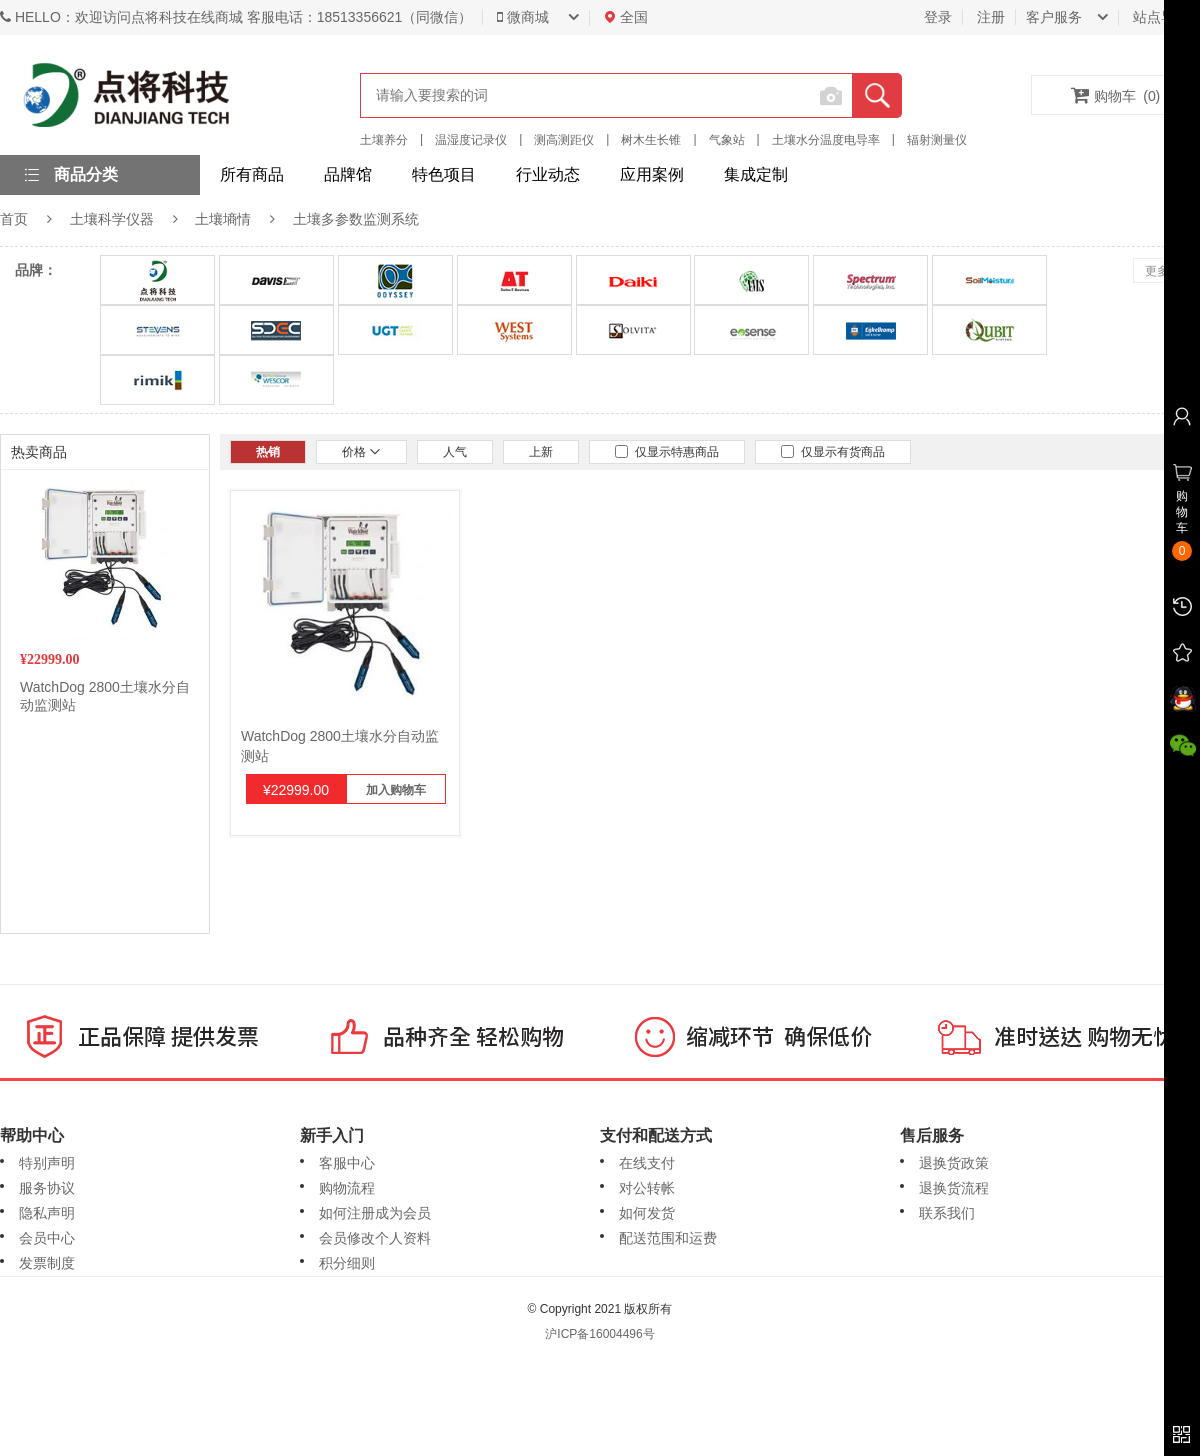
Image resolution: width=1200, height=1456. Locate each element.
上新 (541, 452)
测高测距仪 (564, 140)
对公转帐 (647, 1188)
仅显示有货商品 (833, 452)
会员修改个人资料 (375, 1238)
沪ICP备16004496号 (599, 1334)
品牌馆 (348, 174)
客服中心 (347, 1163)
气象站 (727, 140)
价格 (361, 452)
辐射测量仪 (937, 140)
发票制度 (47, 1263)
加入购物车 (396, 790)
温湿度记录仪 (471, 140)
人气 (455, 452)
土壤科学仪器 (112, 219)
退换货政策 (954, 1163)
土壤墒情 (223, 219)
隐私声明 (47, 1213)
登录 (938, 17)
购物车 (1116, 95)
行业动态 (548, 174)
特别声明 (47, 1163)
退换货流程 (954, 1188)
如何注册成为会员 (375, 1213)
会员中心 (47, 1238)
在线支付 (647, 1163)
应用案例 (652, 174)
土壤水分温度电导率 (826, 140)
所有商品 (252, 174)
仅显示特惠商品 (667, 452)
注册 (991, 17)
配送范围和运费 (668, 1238)
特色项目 (444, 174)
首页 (14, 219)
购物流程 (347, 1188)
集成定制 (756, 174)
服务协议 (47, 1188)
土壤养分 (384, 140)
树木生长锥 (651, 140)
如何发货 (647, 1213)
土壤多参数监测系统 (356, 219)
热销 (268, 452)
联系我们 (947, 1213)
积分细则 (347, 1263)
